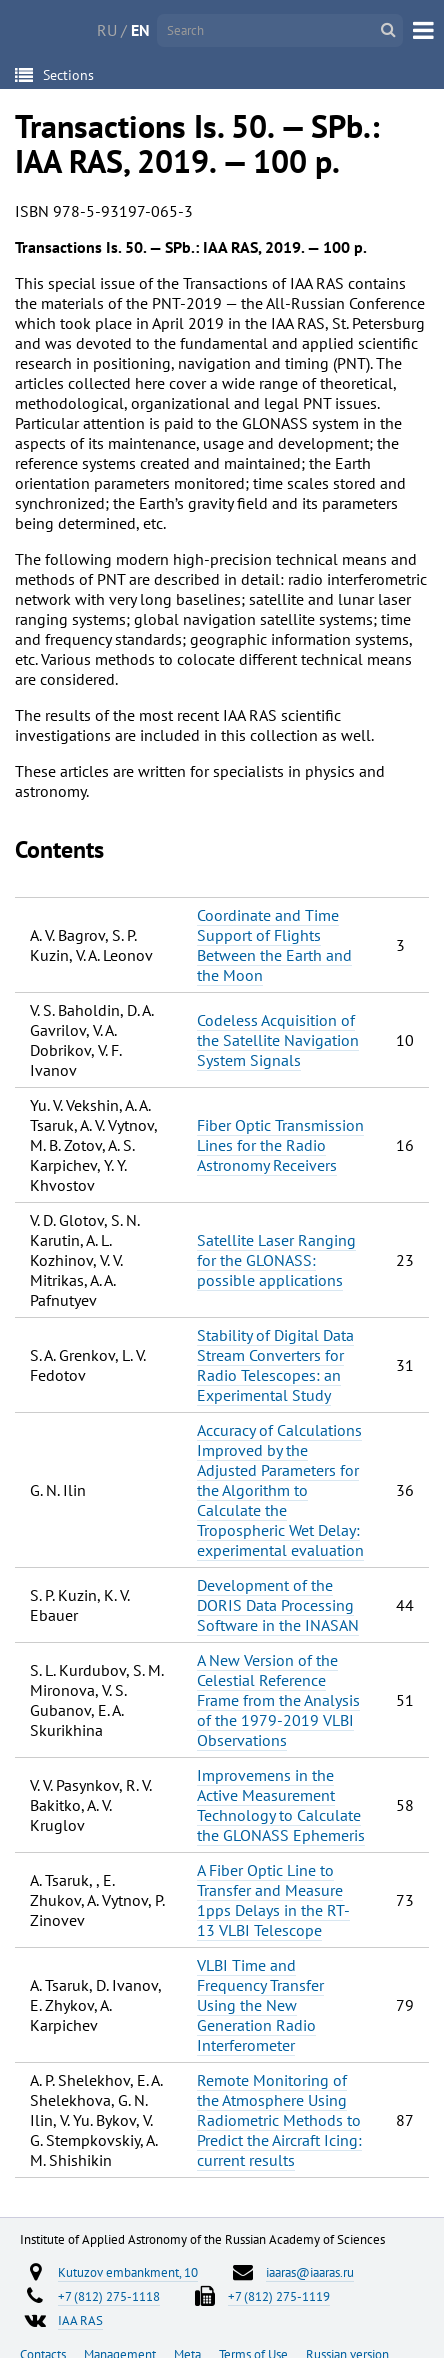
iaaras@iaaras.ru (310, 2272)
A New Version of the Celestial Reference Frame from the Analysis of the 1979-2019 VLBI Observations (278, 1700)
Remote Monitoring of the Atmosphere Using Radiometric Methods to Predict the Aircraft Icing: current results (279, 2120)
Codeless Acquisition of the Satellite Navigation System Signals (278, 1040)
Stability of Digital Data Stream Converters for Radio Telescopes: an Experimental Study (275, 1365)
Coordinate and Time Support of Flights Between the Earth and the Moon (274, 945)
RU (107, 30)
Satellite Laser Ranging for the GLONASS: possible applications (276, 1260)
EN (140, 30)
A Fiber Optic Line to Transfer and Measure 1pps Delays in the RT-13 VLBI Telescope (273, 1900)
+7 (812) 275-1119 (279, 2296)
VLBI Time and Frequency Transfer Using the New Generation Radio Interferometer (260, 2005)
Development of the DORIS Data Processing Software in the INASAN (278, 1605)
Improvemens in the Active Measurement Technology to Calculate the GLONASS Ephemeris (281, 1805)
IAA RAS (80, 2320)
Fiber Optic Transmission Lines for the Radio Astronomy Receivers (280, 1145)
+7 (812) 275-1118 (109, 2296)
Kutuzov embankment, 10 (128, 2272)
